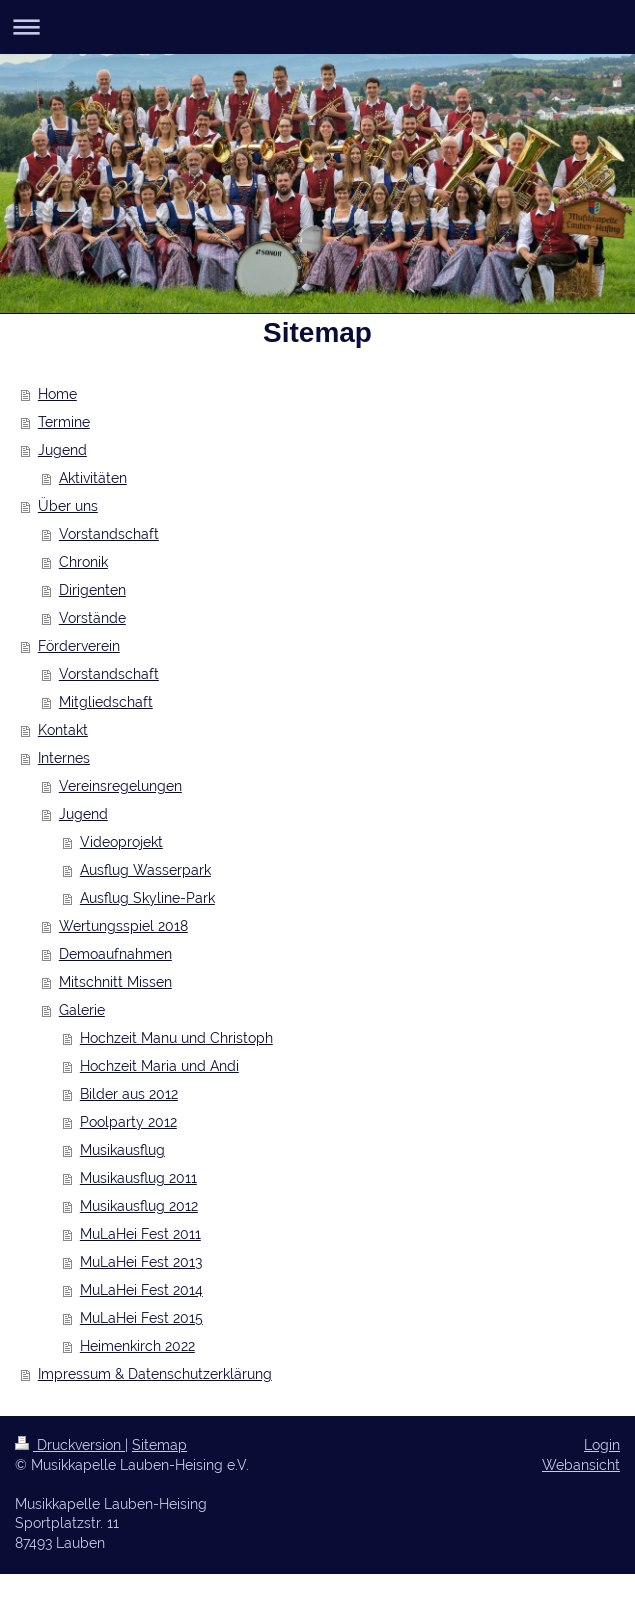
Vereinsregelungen (120, 786)
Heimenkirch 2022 (137, 1346)
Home (57, 394)
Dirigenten (92, 590)
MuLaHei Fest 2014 (141, 1290)
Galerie (82, 1010)
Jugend (62, 450)
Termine (64, 422)
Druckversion (70, 1445)
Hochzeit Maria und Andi (159, 1066)
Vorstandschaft (109, 534)
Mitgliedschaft (106, 702)
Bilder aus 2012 (129, 1094)
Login (602, 1445)
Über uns (68, 506)
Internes (64, 758)
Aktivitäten (93, 478)
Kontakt (63, 730)
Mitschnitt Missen (115, 982)
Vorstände (92, 618)
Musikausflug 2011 (138, 1178)
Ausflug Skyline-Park (147, 898)
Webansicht (581, 1465)
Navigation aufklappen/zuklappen (317, 26)
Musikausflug (122, 1150)
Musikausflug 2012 (139, 1206)
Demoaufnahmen (115, 954)
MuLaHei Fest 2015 (141, 1318)
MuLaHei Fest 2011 (140, 1234)
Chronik (83, 562)
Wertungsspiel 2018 (123, 926)
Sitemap (159, 1445)
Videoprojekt (121, 842)
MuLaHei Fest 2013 (141, 1262)
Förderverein (79, 646)
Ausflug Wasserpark (145, 870)
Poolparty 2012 (128, 1122)
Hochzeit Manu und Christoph (176, 1038)
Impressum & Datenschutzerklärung (155, 1374)
